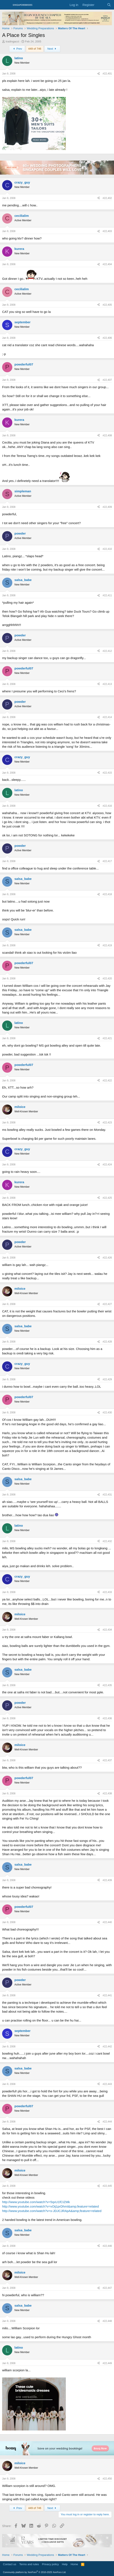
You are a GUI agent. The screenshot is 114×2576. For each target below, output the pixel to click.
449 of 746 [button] (34, 48)
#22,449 (107, 2363)
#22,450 (107, 2478)
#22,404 (107, 264)
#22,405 (107, 304)
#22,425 (107, 1197)
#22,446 (107, 2245)
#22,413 (107, 684)
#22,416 (107, 805)
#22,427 (107, 1304)
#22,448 (107, 2321)
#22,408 (107, 435)
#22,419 (107, 945)
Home (74, 2564)
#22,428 (107, 1341)
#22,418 (107, 894)
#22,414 (107, 717)
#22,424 (107, 1164)
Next (52, 48)
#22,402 (107, 198)
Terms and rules (29, 2564)
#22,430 (107, 1412)
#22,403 (107, 231)
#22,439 (107, 1880)
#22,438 (107, 1793)
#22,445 (107, 2185)
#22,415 (107, 772)
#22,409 (107, 506)
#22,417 (107, 861)
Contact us (9, 2564)
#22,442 (107, 2046)
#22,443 (107, 2084)
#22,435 (107, 1685)
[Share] (98, 73)
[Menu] (6, 5)
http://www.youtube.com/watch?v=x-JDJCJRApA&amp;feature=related (51, 2211)
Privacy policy (50, 2564)
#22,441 (107, 1995)
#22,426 (107, 1257)
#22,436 (107, 1718)
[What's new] (100, 5)
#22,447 (107, 2287)
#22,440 (107, 1922)
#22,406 (107, 337)
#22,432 (107, 1541)
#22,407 (107, 379)
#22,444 (107, 2121)
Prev (17, 48)
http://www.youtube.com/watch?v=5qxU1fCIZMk (36, 2202)
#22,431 (107, 1494)
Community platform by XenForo (34, 2572)
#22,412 (107, 651)
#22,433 (107, 1592)
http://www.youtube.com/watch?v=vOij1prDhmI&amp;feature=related (50, 2206)
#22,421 (107, 1038)
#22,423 (107, 1122)
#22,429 (107, 1379)
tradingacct (12, 41)
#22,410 (107, 548)
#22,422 (107, 1080)
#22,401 (107, 73)
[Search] (109, 5)
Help (65, 2564)
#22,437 (107, 1760)
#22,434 (107, 1629)
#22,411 (107, 595)
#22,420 (107, 978)
